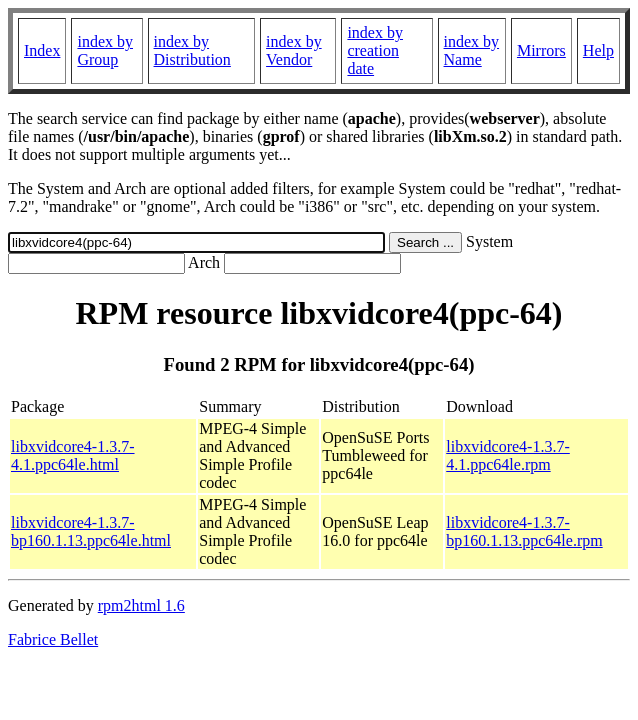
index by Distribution (192, 50)
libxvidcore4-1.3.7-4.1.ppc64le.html (73, 455)
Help (598, 50)
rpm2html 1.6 (141, 605)
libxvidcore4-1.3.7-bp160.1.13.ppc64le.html (91, 531)
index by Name (472, 50)
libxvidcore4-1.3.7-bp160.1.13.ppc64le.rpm (524, 531)
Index (42, 50)
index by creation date (375, 50)
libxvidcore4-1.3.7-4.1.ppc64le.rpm (508, 455)
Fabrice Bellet (53, 639)
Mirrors (541, 50)
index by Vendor (294, 50)
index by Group (105, 50)
